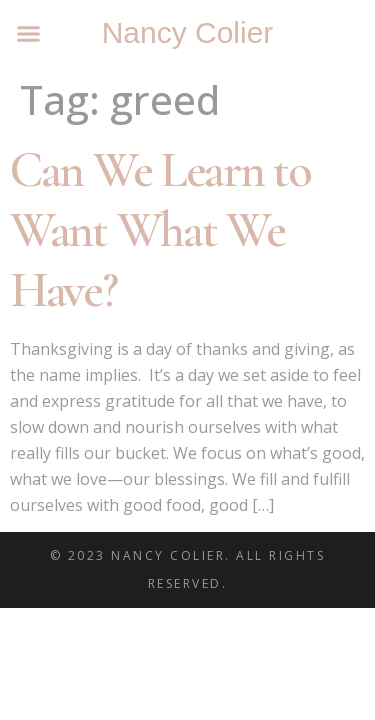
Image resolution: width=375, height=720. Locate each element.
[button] (29, 34)
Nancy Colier (188, 32)
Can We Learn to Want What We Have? (160, 230)
